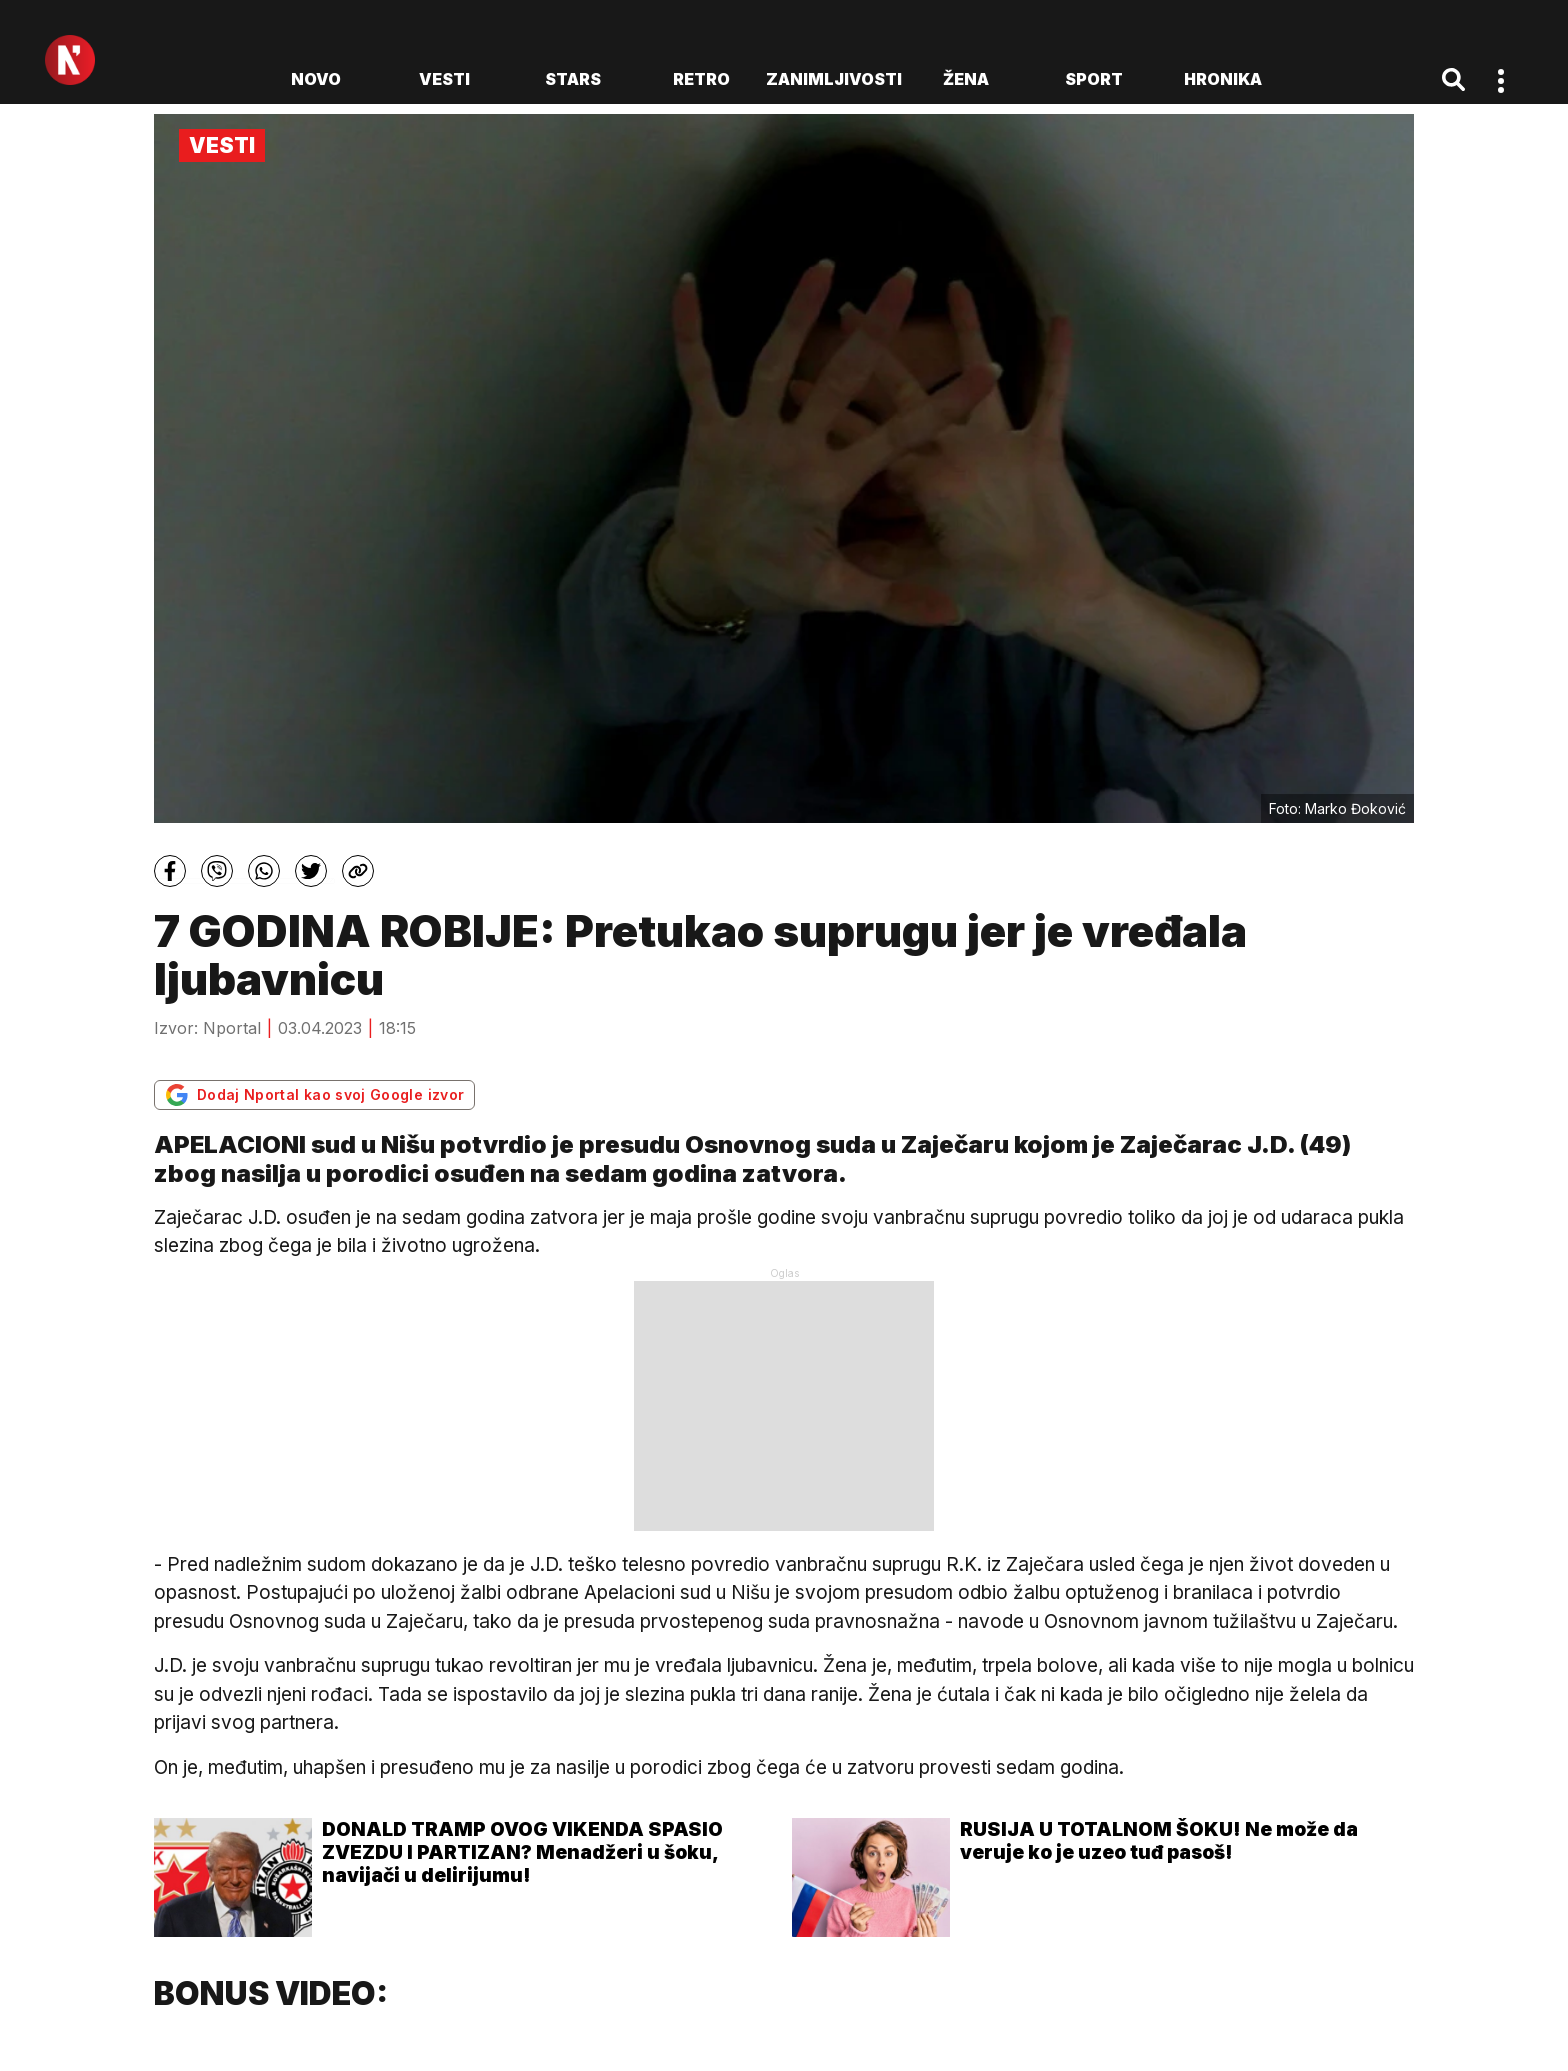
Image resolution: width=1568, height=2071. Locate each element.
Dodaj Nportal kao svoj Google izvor (314, 1095)
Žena (966, 79)
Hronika (1223, 79)
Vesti (444, 79)
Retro (701, 79)
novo (316, 79)
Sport (1094, 79)
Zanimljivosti (834, 79)
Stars (573, 79)
